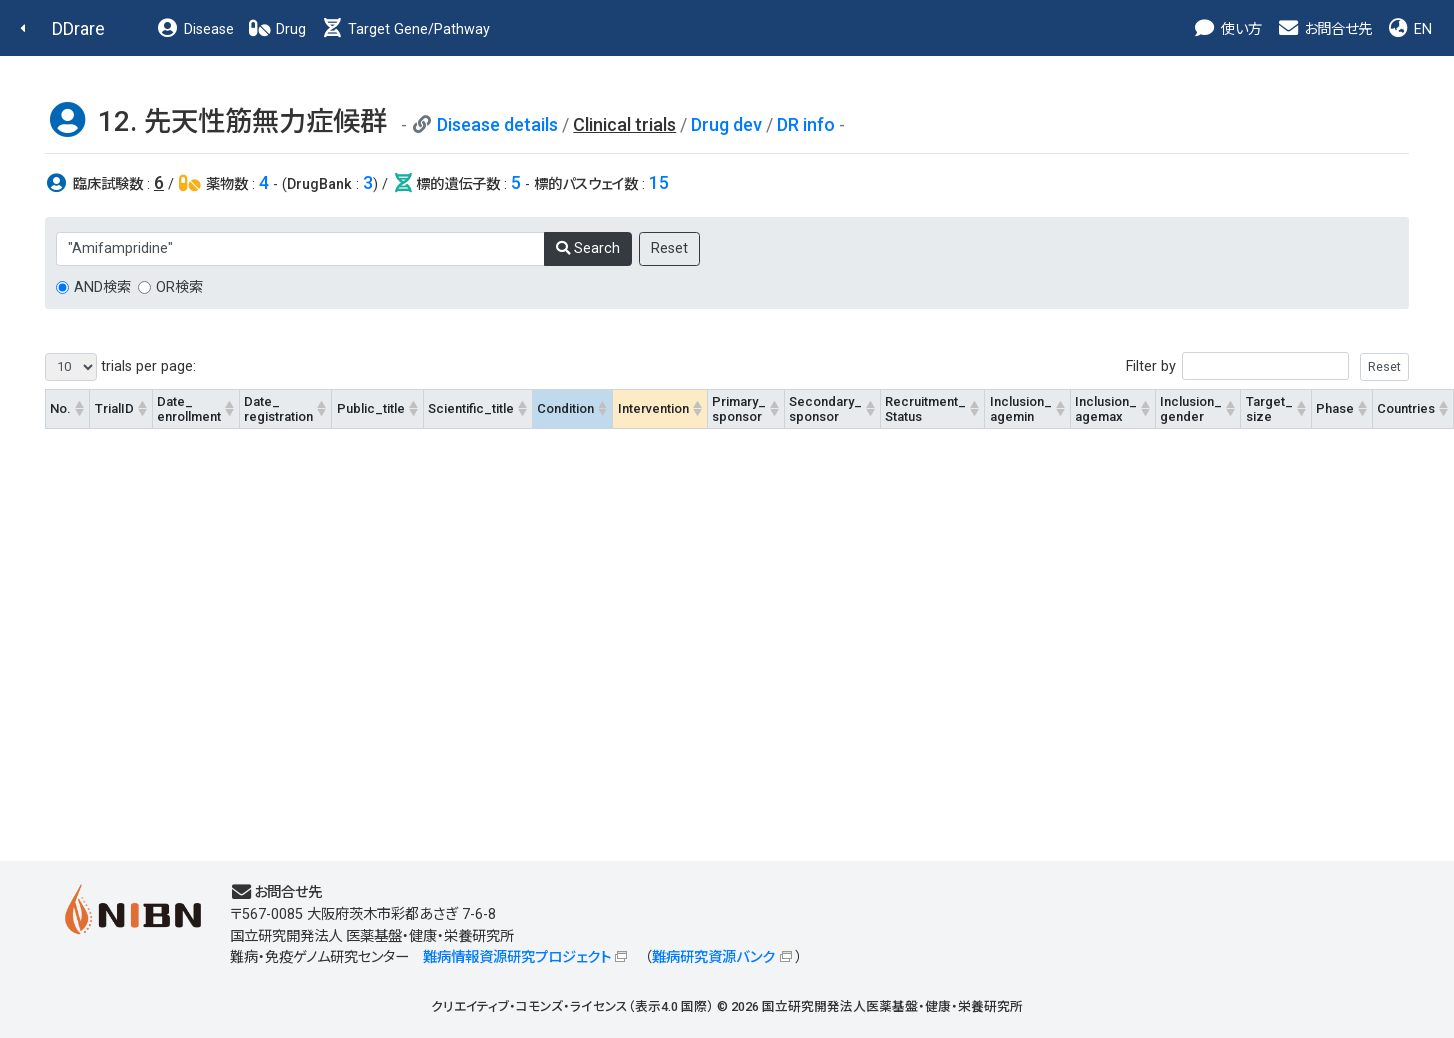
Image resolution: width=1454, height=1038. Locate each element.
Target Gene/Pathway (405, 29)
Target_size (1269, 409)
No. (60, 408)
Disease (195, 29)
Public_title (371, 408)
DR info (806, 124)
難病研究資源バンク (713, 957)
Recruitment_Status (925, 409)
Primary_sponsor (739, 409)
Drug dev (726, 124)
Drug (277, 29)
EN (1409, 29)
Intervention (653, 408)
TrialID (114, 408)
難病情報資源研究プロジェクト (517, 957)
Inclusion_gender (1191, 409)
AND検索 (102, 287)
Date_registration (278, 409)
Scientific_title (471, 408)
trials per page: (120, 367)
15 (659, 182)
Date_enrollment (189, 409)
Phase (1335, 408)
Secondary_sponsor (825, 409)
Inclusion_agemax (1106, 409)
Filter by (1267, 366)
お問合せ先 (1324, 29)
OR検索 (179, 287)
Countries (1406, 408)
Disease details (497, 124)
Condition (565, 408)
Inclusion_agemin (1021, 409)
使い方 (1227, 29)
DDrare (78, 28)
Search (588, 248)
